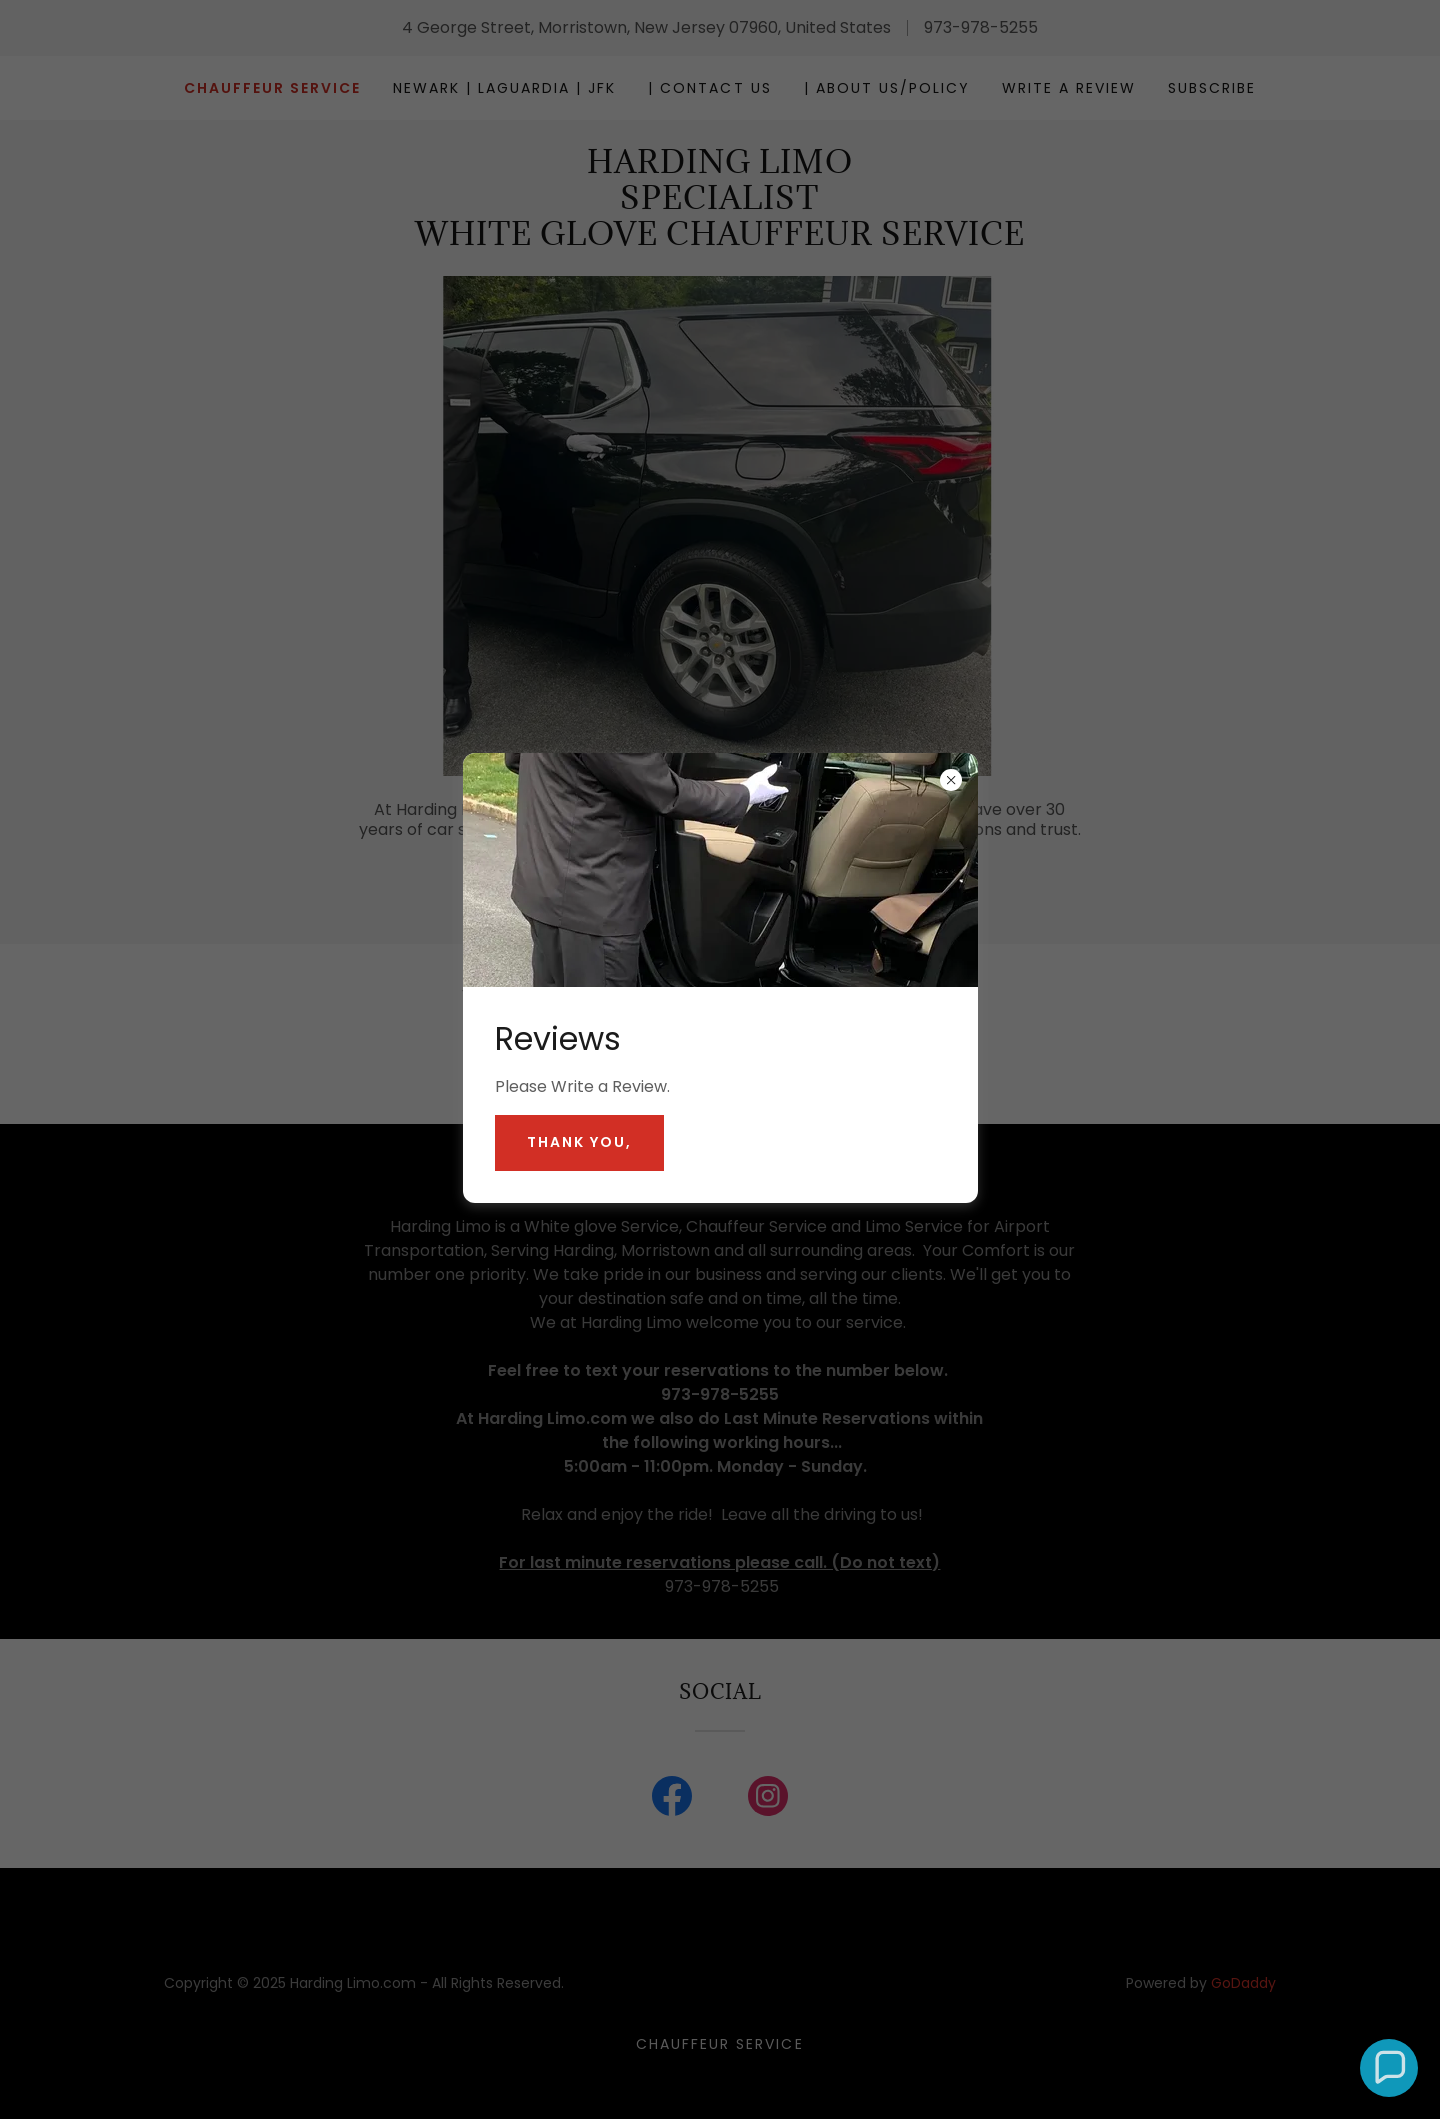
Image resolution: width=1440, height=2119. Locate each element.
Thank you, (579, 1142)
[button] (1389, 2068)
